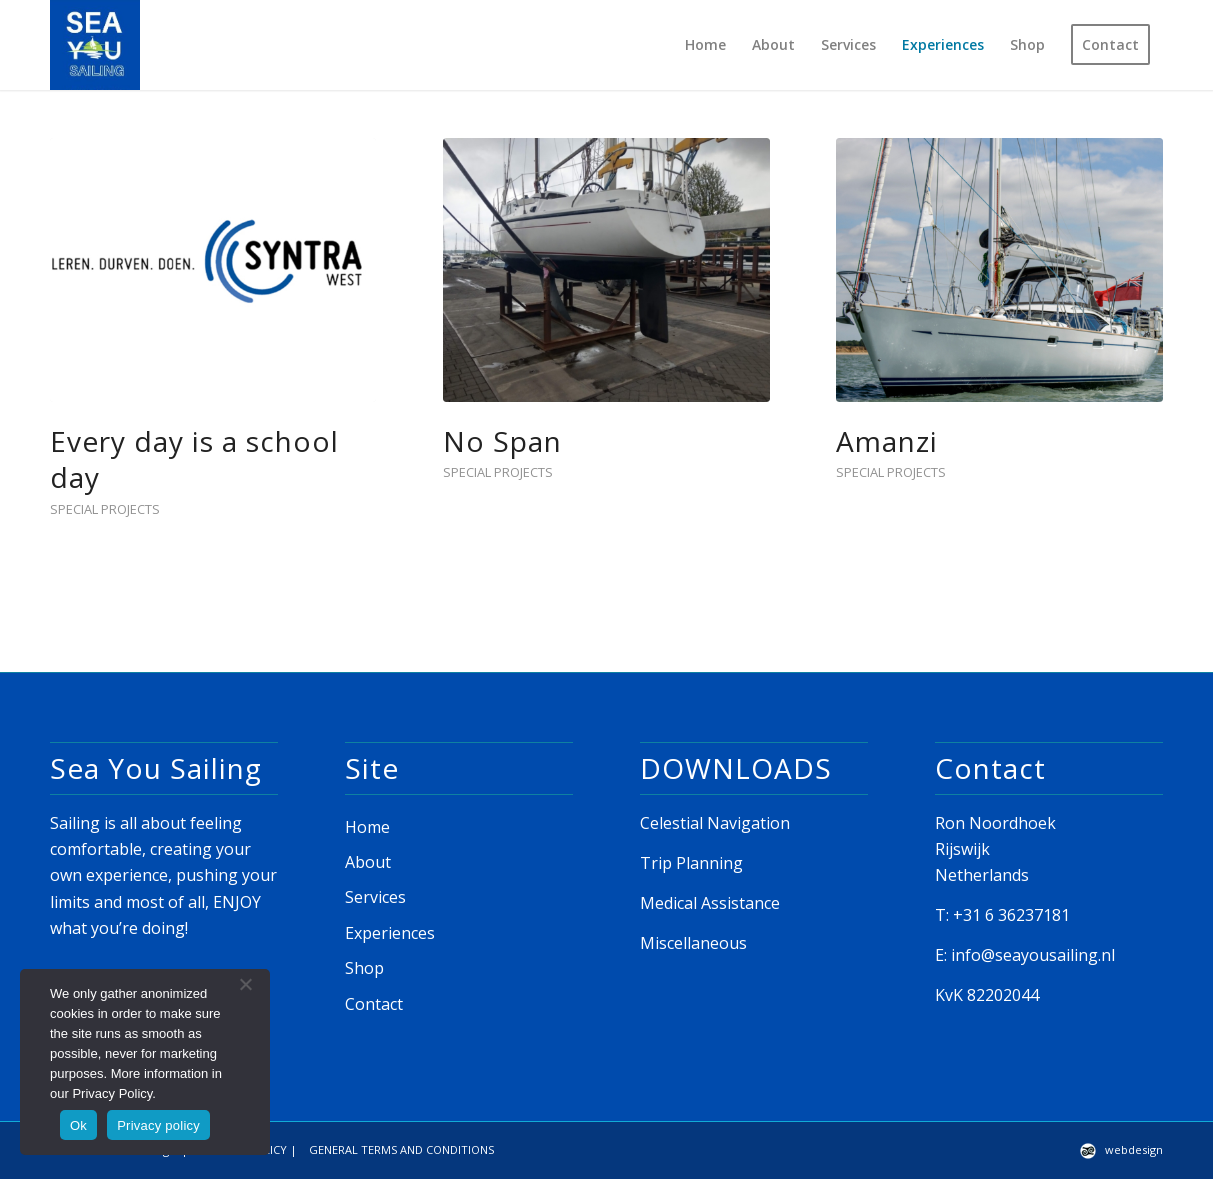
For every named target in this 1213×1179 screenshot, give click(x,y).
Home (367, 827)
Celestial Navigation (715, 823)
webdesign (1134, 1149)
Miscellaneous (693, 943)
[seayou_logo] (95, 45)
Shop (364, 968)
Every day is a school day (194, 459)
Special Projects (105, 509)
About (368, 862)
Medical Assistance (710, 903)
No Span (502, 441)
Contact (374, 1004)
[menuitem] (705, 45)
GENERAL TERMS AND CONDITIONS (401, 1149)
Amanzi (887, 441)
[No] (245, 984)
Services (375, 897)
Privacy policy (158, 1125)
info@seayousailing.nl (1033, 955)
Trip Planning (691, 863)
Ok (78, 1125)
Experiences (390, 933)
